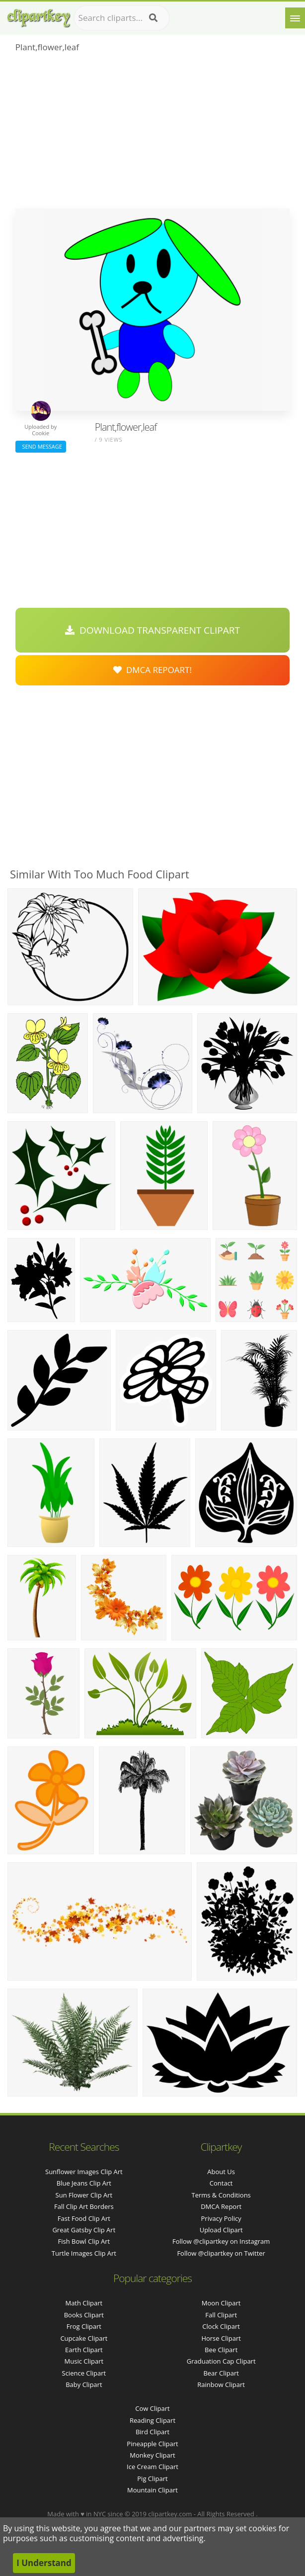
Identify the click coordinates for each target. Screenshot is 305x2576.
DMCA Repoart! (152, 669)
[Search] (153, 17)
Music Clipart (84, 2361)
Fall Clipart (221, 2314)
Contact (221, 2183)
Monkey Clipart (152, 2455)
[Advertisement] (152, 133)
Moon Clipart (221, 2302)
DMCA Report (221, 2206)
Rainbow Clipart (221, 2384)
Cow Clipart (152, 2408)
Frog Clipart (84, 2326)
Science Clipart (84, 2373)
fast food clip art (84, 2218)
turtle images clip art (84, 2253)
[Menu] (295, 17)
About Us (221, 2171)
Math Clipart (83, 2302)
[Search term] (122, 18)
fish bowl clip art (84, 2241)
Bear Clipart (221, 2373)
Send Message (40, 446)
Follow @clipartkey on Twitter (221, 2253)
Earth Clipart (84, 2349)
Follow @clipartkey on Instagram (221, 2241)
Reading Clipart (152, 2420)
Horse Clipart (220, 2338)
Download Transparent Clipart (152, 630)
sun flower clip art (84, 2195)
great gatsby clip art (83, 2229)
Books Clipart (84, 2314)
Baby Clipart (84, 2384)
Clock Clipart (221, 2326)
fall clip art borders (84, 2206)
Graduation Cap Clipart (221, 2361)
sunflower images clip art (84, 2171)
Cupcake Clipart (83, 2338)
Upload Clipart (221, 2229)
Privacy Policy (221, 2218)
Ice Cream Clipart (152, 2466)
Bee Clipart (221, 2349)
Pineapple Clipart (152, 2443)
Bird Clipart (152, 2431)
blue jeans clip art (84, 2183)
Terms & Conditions (220, 2195)
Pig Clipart (152, 2478)
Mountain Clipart (152, 2489)
